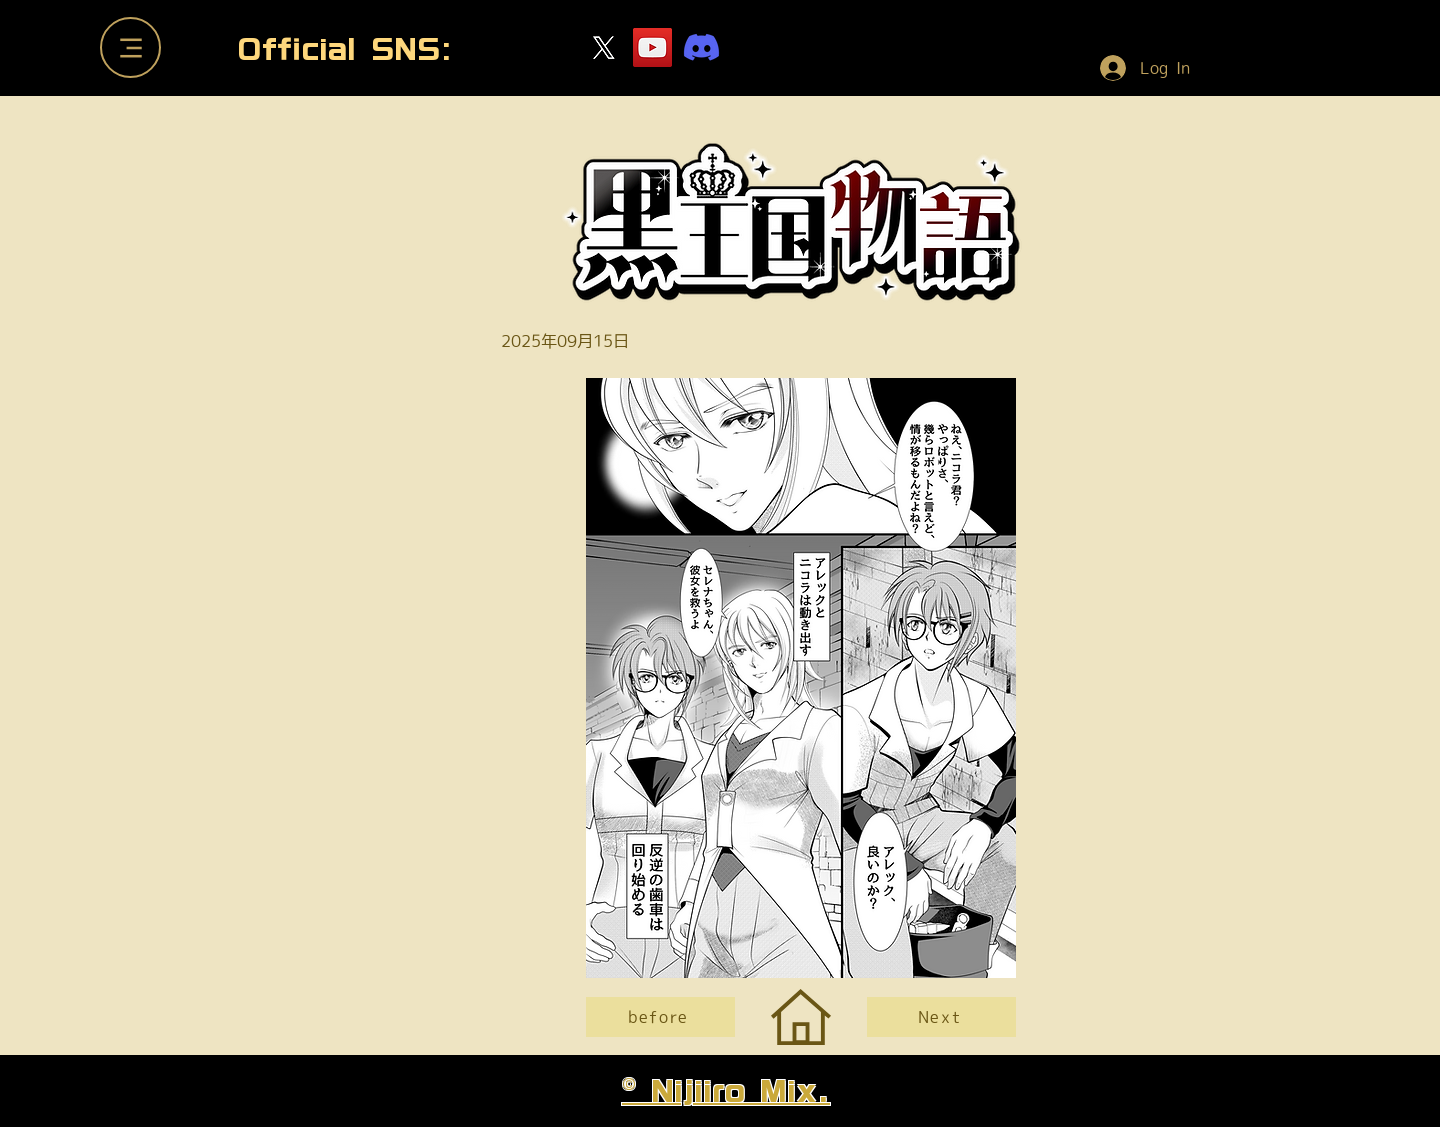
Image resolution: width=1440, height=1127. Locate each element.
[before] (660, 1017)
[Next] (941, 1017)
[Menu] (130, 47)
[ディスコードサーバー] (701, 47)
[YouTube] (652, 47)
